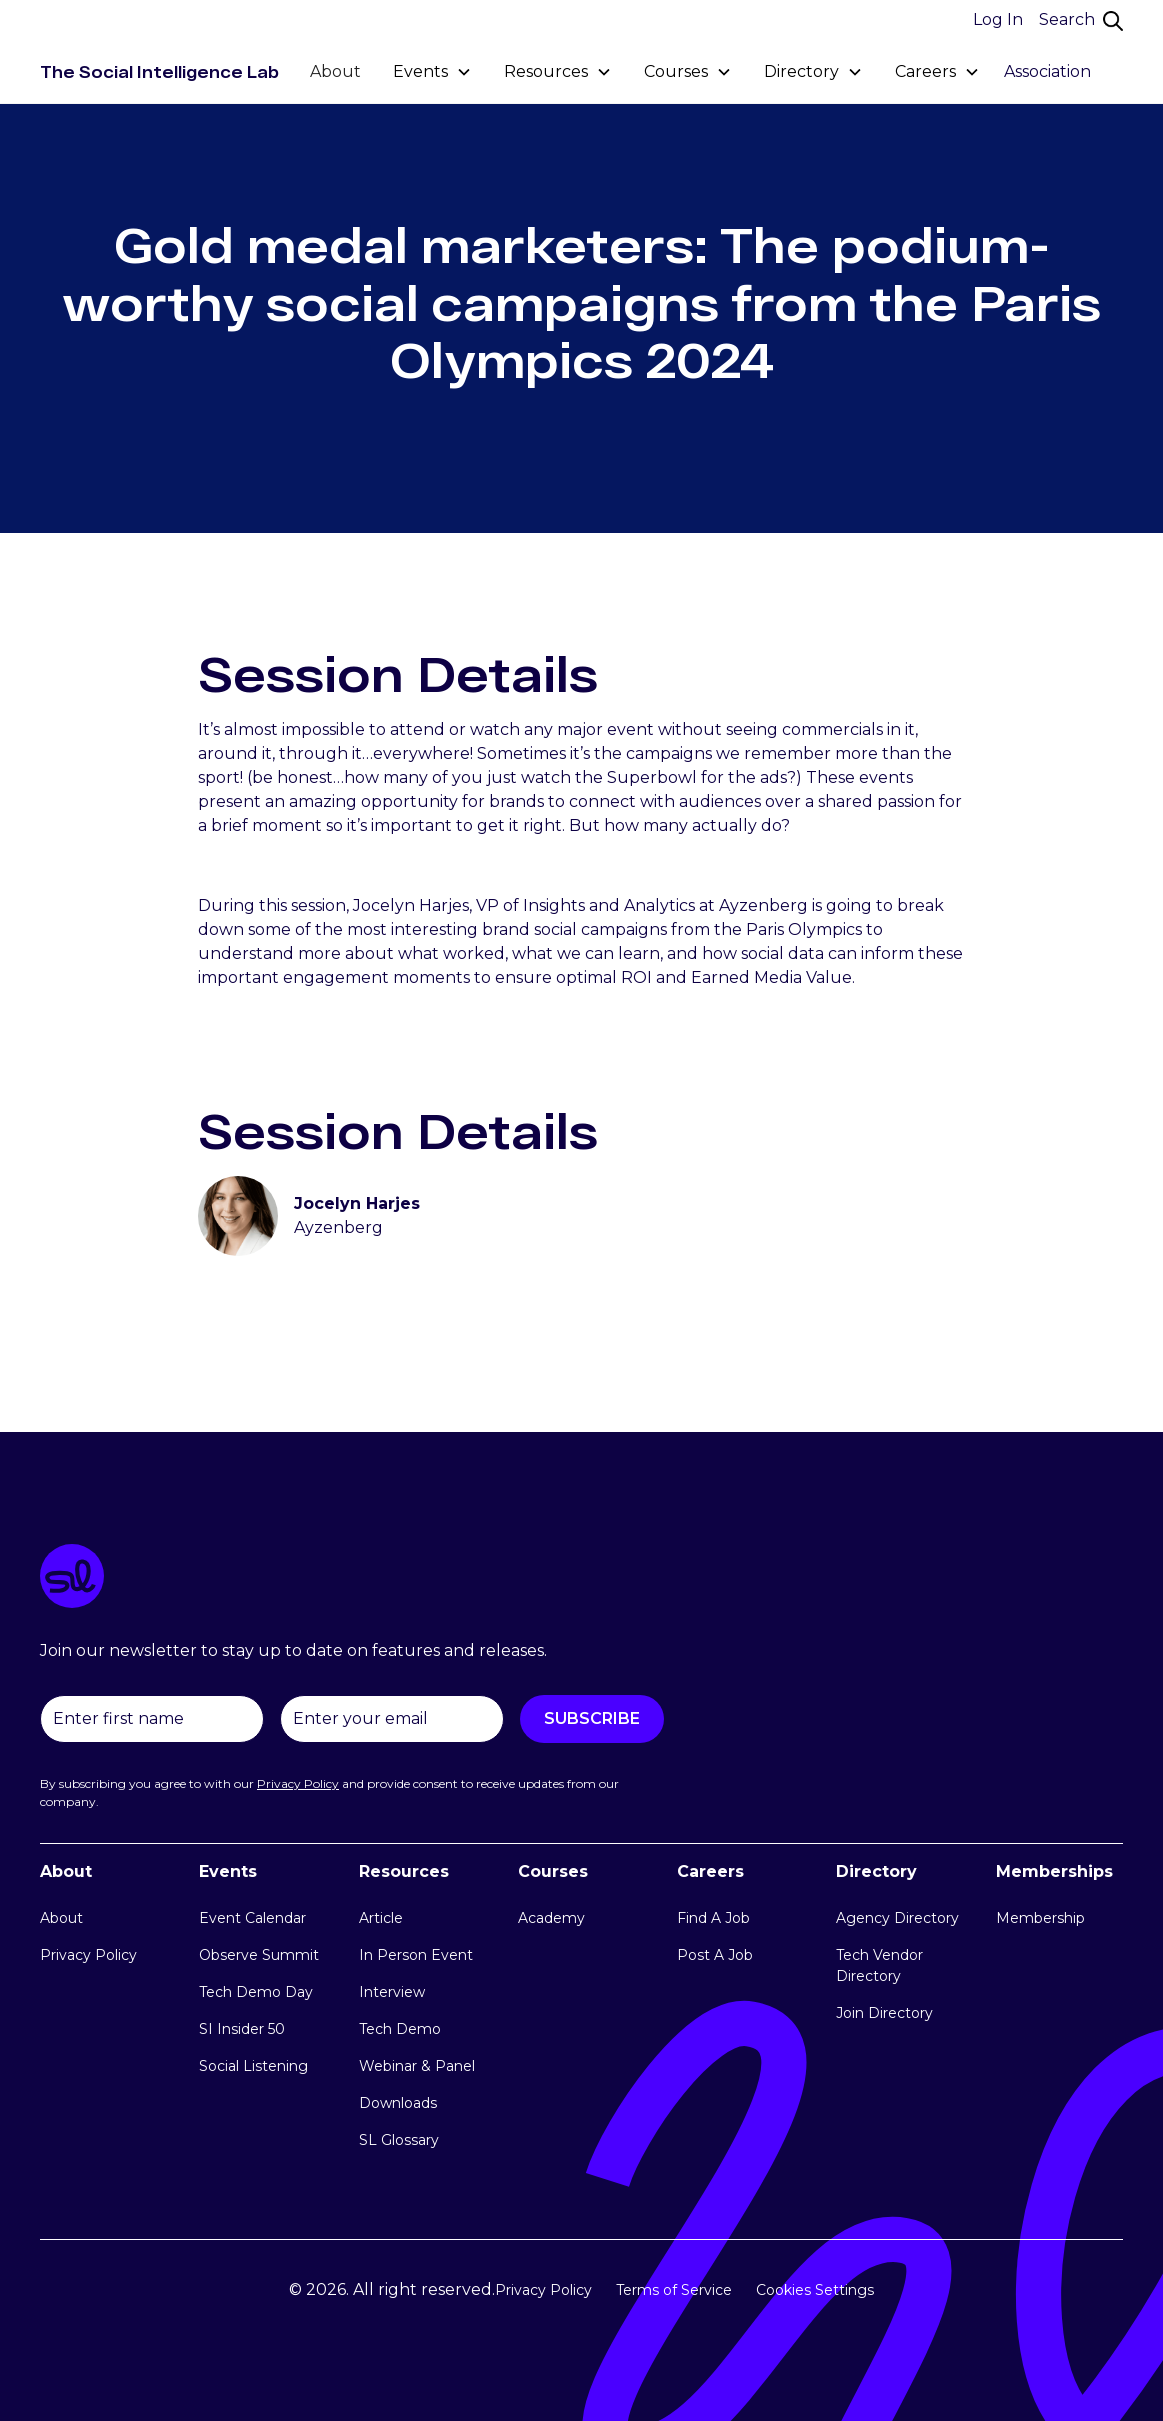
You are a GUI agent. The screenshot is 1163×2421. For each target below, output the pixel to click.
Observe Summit (259, 1955)
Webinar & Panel (417, 2066)
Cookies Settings (815, 2290)
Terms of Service (674, 2290)
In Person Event (416, 1955)
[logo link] (581, 1579)
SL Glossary (399, 2140)
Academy (551, 1918)
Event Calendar (252, 1918)
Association (1047, 71)
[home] (159, 72)
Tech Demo (400, 2029)
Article (381, 1918)
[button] (432, 72)
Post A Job (715, 1955)
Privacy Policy (88, 1955)
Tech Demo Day (256, 1992)
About (335, 71)
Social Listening (253, 2066)
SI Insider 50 (242, 2029)
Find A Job (713, 1918)
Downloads (398, 2103)
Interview (392, 1992)
